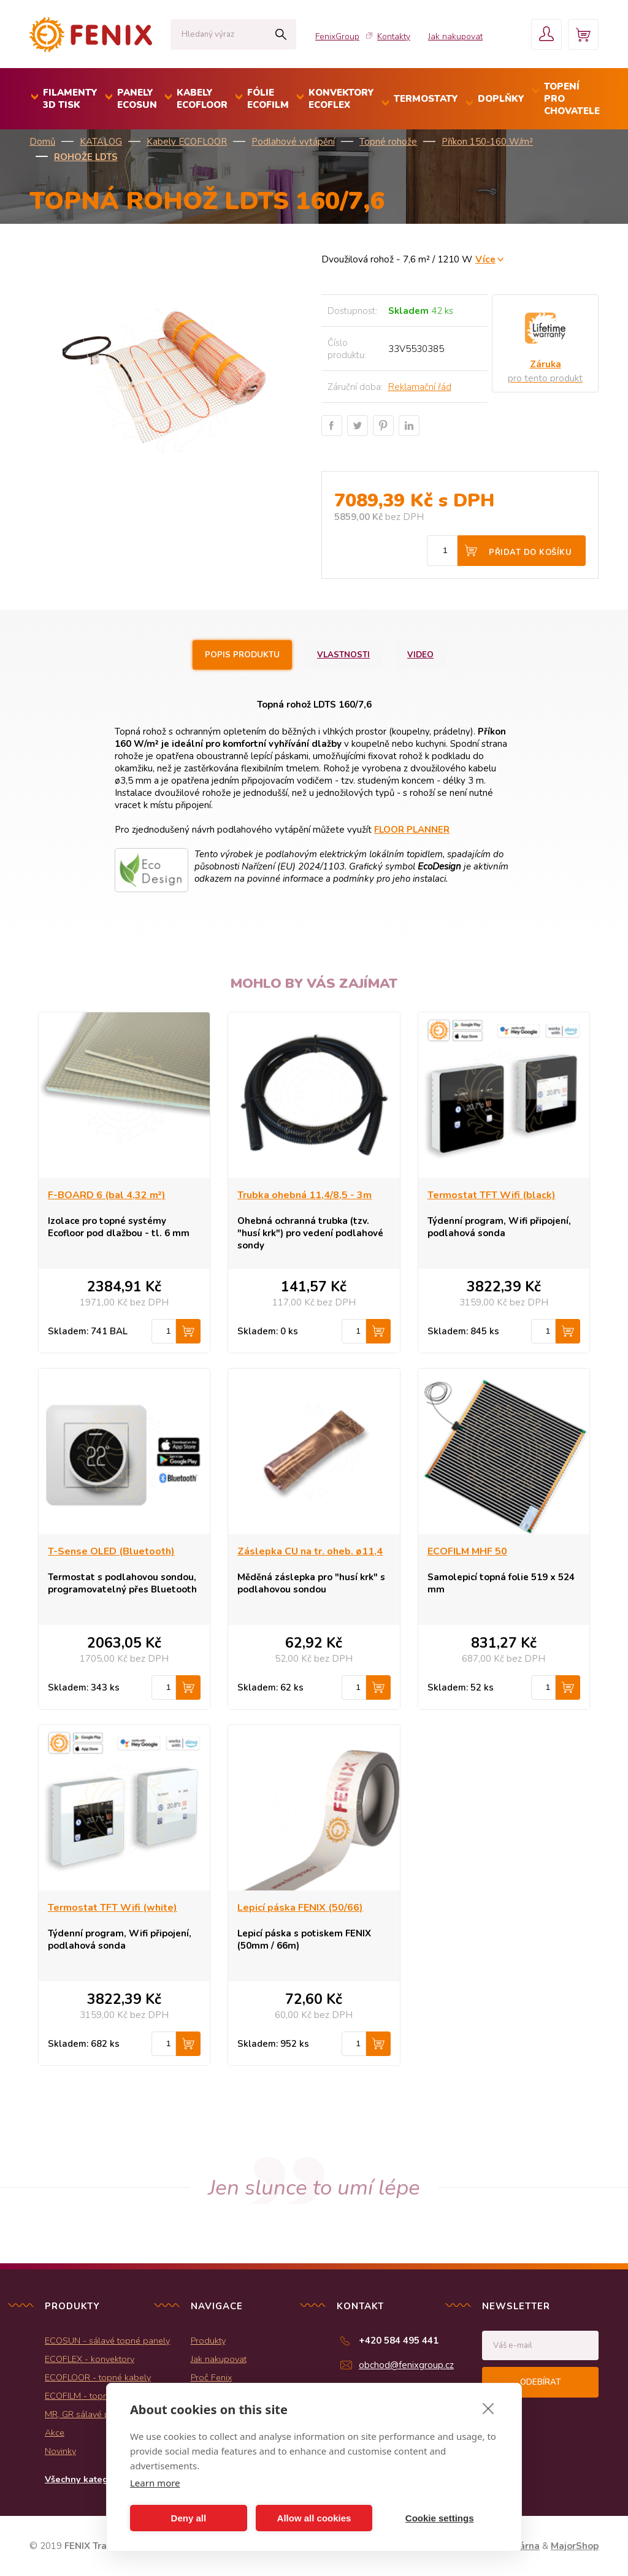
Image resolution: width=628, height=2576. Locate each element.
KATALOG (101, 142)
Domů (42, 142)
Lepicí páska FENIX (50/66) (300, 1907)
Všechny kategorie (85, 2479)
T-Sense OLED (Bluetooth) (111, 1551)
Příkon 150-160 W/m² (487, 142)
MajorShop (575, 2546)
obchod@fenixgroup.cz (406, 2365)
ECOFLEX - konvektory (89, 2359)
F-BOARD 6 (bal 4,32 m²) (107, 1195)
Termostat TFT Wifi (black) (491, 1195)
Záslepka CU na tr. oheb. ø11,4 (310, 1551)
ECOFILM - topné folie (88, 2396)
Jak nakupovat (455, 36)
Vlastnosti (343, 654)
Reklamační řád (419, 387)
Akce (54, 2432)
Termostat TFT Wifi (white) (112, 1907)
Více (485, 259)
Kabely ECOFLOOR (187, 142)
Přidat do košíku (530, 552)
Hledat (280, 34)
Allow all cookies (314, 2518)
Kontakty (393, 36)
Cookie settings (439, 2518)
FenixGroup (337, 36)
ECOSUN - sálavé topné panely (107, 2340)
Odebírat (540, 2382)
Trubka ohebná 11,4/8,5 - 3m (304, 1195)
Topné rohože (388, 142)
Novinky (60, 2451)
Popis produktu (242, 654)
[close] (488, 2408)
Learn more (155, 2483)
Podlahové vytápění (293, 142)
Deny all (189, 2518)
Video (420, 654)
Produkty (208, 2340)
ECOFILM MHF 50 (467, 1551)
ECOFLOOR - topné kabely (98, 2377)
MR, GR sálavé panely (88, 2414)
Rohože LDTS (86, 157)
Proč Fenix (211, 2377)
